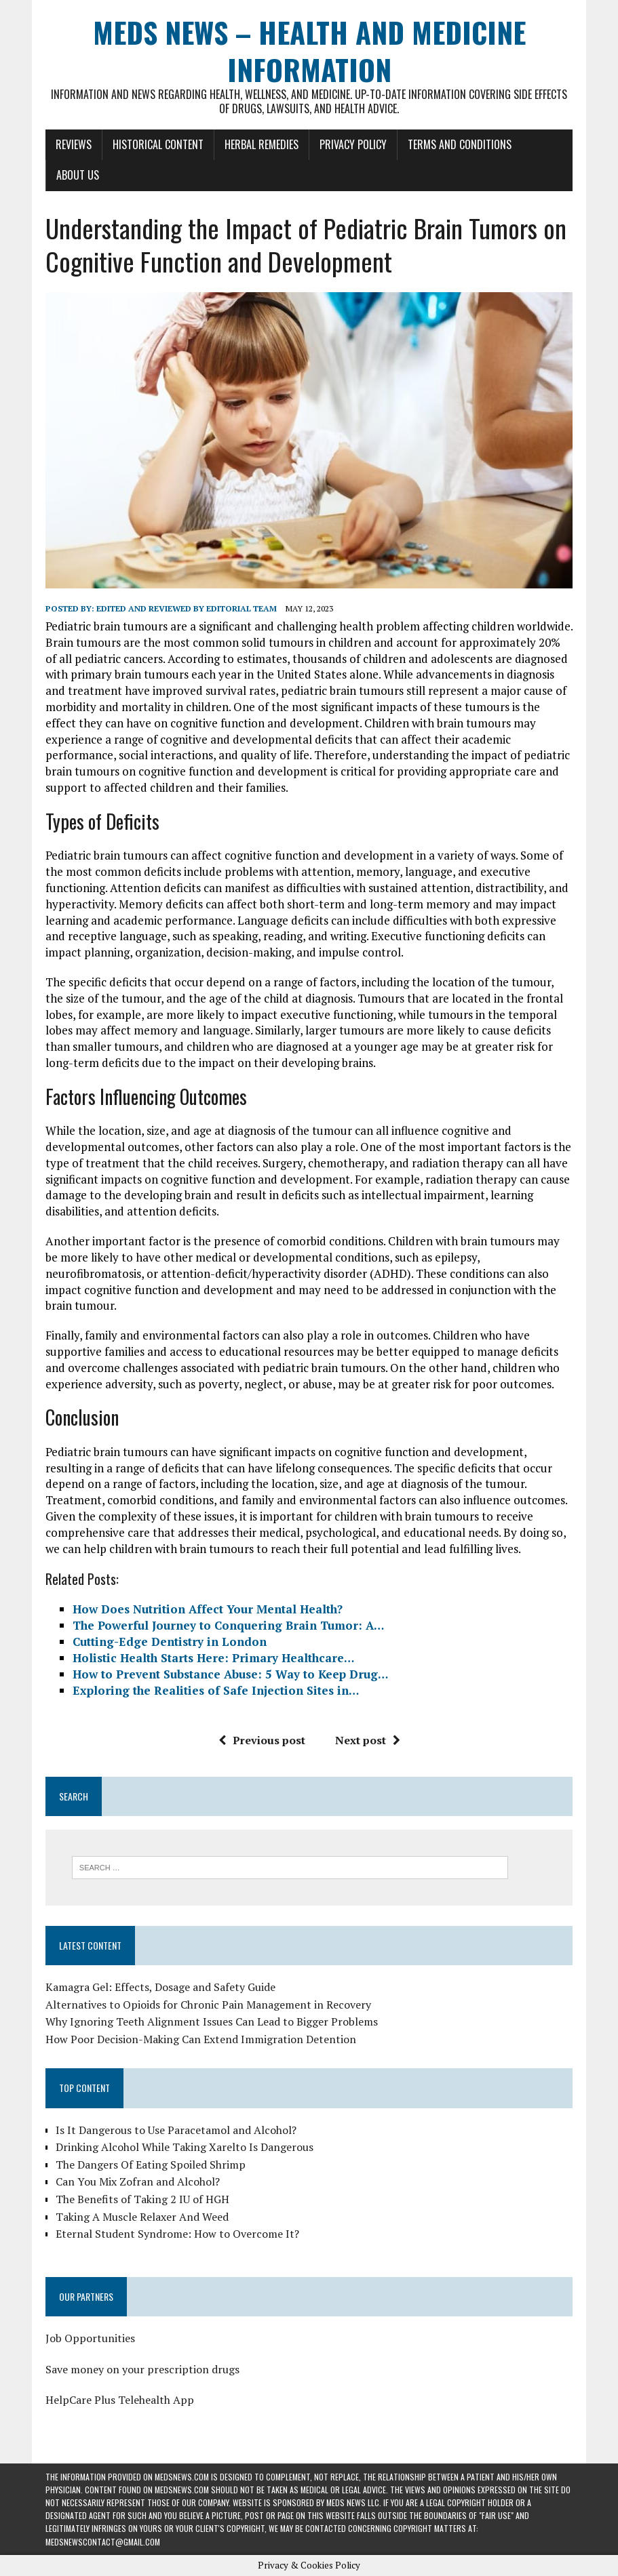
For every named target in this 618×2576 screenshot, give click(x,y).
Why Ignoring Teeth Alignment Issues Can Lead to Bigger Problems (211, 2021)
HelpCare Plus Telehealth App (119, 2399)
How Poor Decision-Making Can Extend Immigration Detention (200, 2039)
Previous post (261, 1740)
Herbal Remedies (261, 144)
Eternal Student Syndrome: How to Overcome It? (177, 2233)
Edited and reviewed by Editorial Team (186, 608)
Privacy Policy (353, 144)
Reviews (74, 144)
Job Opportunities (90, 2338)
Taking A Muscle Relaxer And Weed (142, 2216)
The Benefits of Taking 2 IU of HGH (142, 2199)
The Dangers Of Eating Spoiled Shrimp (151, 2164)
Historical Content (158, 144)
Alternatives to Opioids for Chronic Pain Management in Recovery (208, 2004)
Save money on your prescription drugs (142, 2369)
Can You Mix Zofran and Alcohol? (138, 2181)
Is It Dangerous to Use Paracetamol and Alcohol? (176, 2129)
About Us (77, 175)
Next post (367, 1740)
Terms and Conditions (459, 144)
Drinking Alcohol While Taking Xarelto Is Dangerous (184, 2146)
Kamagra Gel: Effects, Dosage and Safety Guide (160, 1986)
